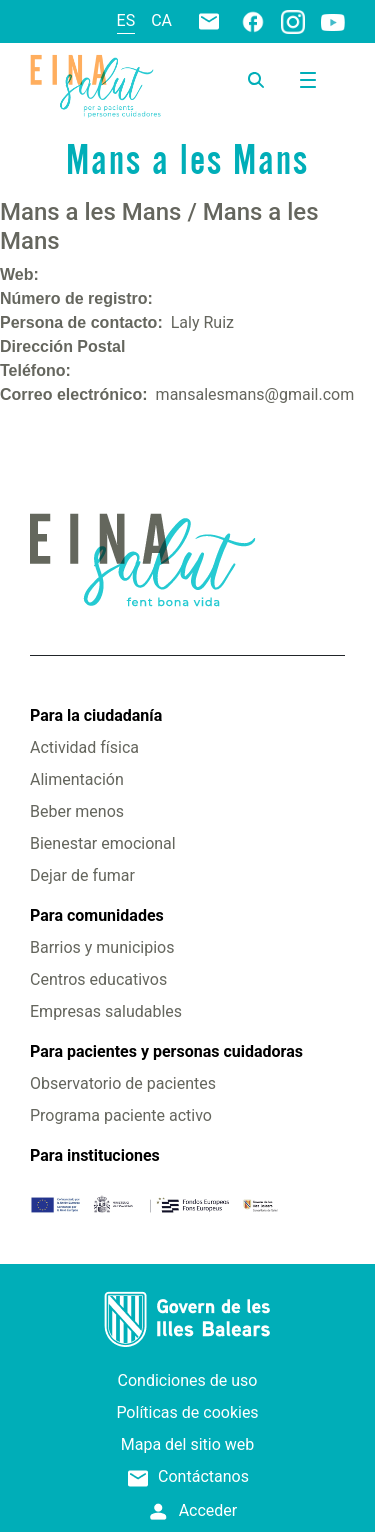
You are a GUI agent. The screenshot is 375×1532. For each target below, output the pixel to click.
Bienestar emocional (103, 843)
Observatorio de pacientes (123, 1083)
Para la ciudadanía (96, 715)
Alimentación (77, 779)
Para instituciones (95, 1155)
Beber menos (77, 811)
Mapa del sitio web (188, 1444)
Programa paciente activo (121, 1115)
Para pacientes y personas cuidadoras (166, 1051)
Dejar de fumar (82, 875)
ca (161, 20)
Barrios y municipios (102, 947)
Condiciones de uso (188, 1380)
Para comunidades (97, 915)
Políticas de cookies (187, 1412)
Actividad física (84, 747)
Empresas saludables (106, 1011)
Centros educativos (98, 979)
